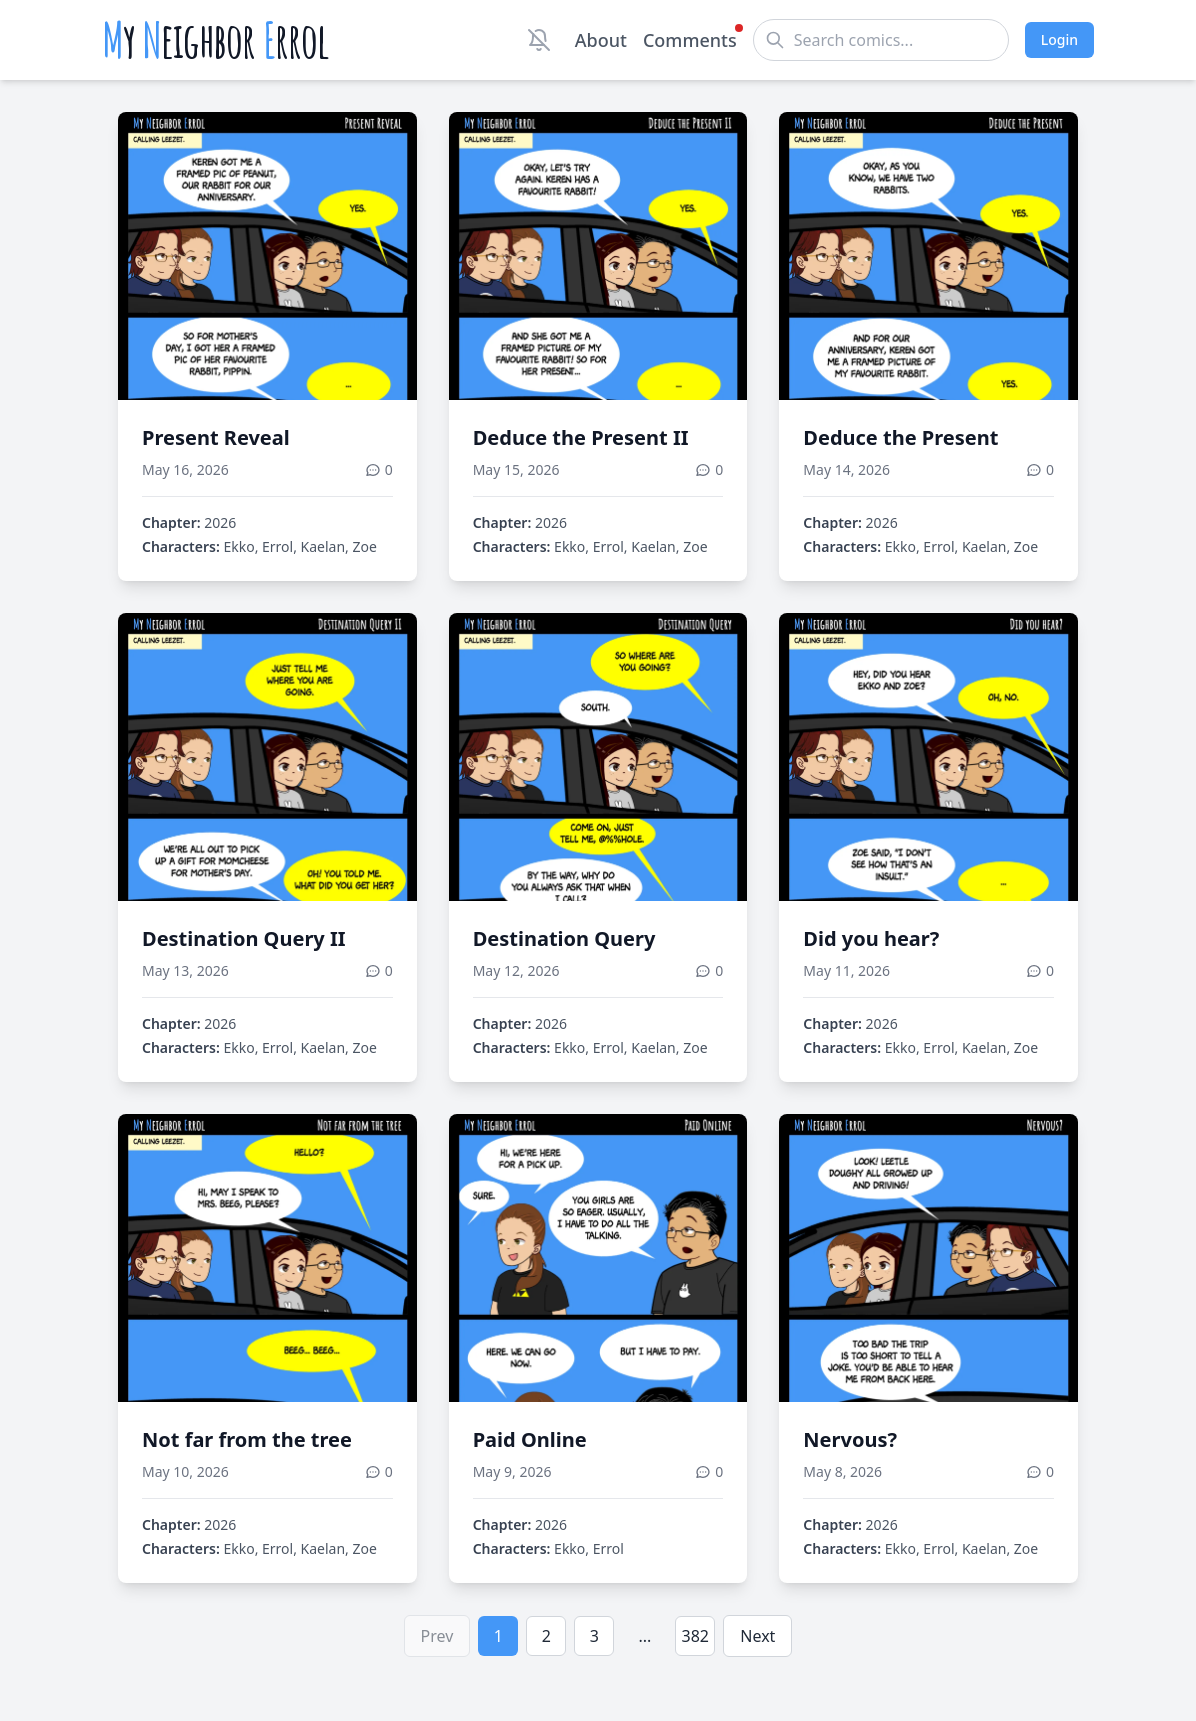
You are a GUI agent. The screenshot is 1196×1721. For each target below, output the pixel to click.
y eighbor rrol (215, 40)
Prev (437, 1636)
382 (695, 1636)
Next (757, 1636)
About (601, 40)
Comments (690, 39)
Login (1059, 39)
